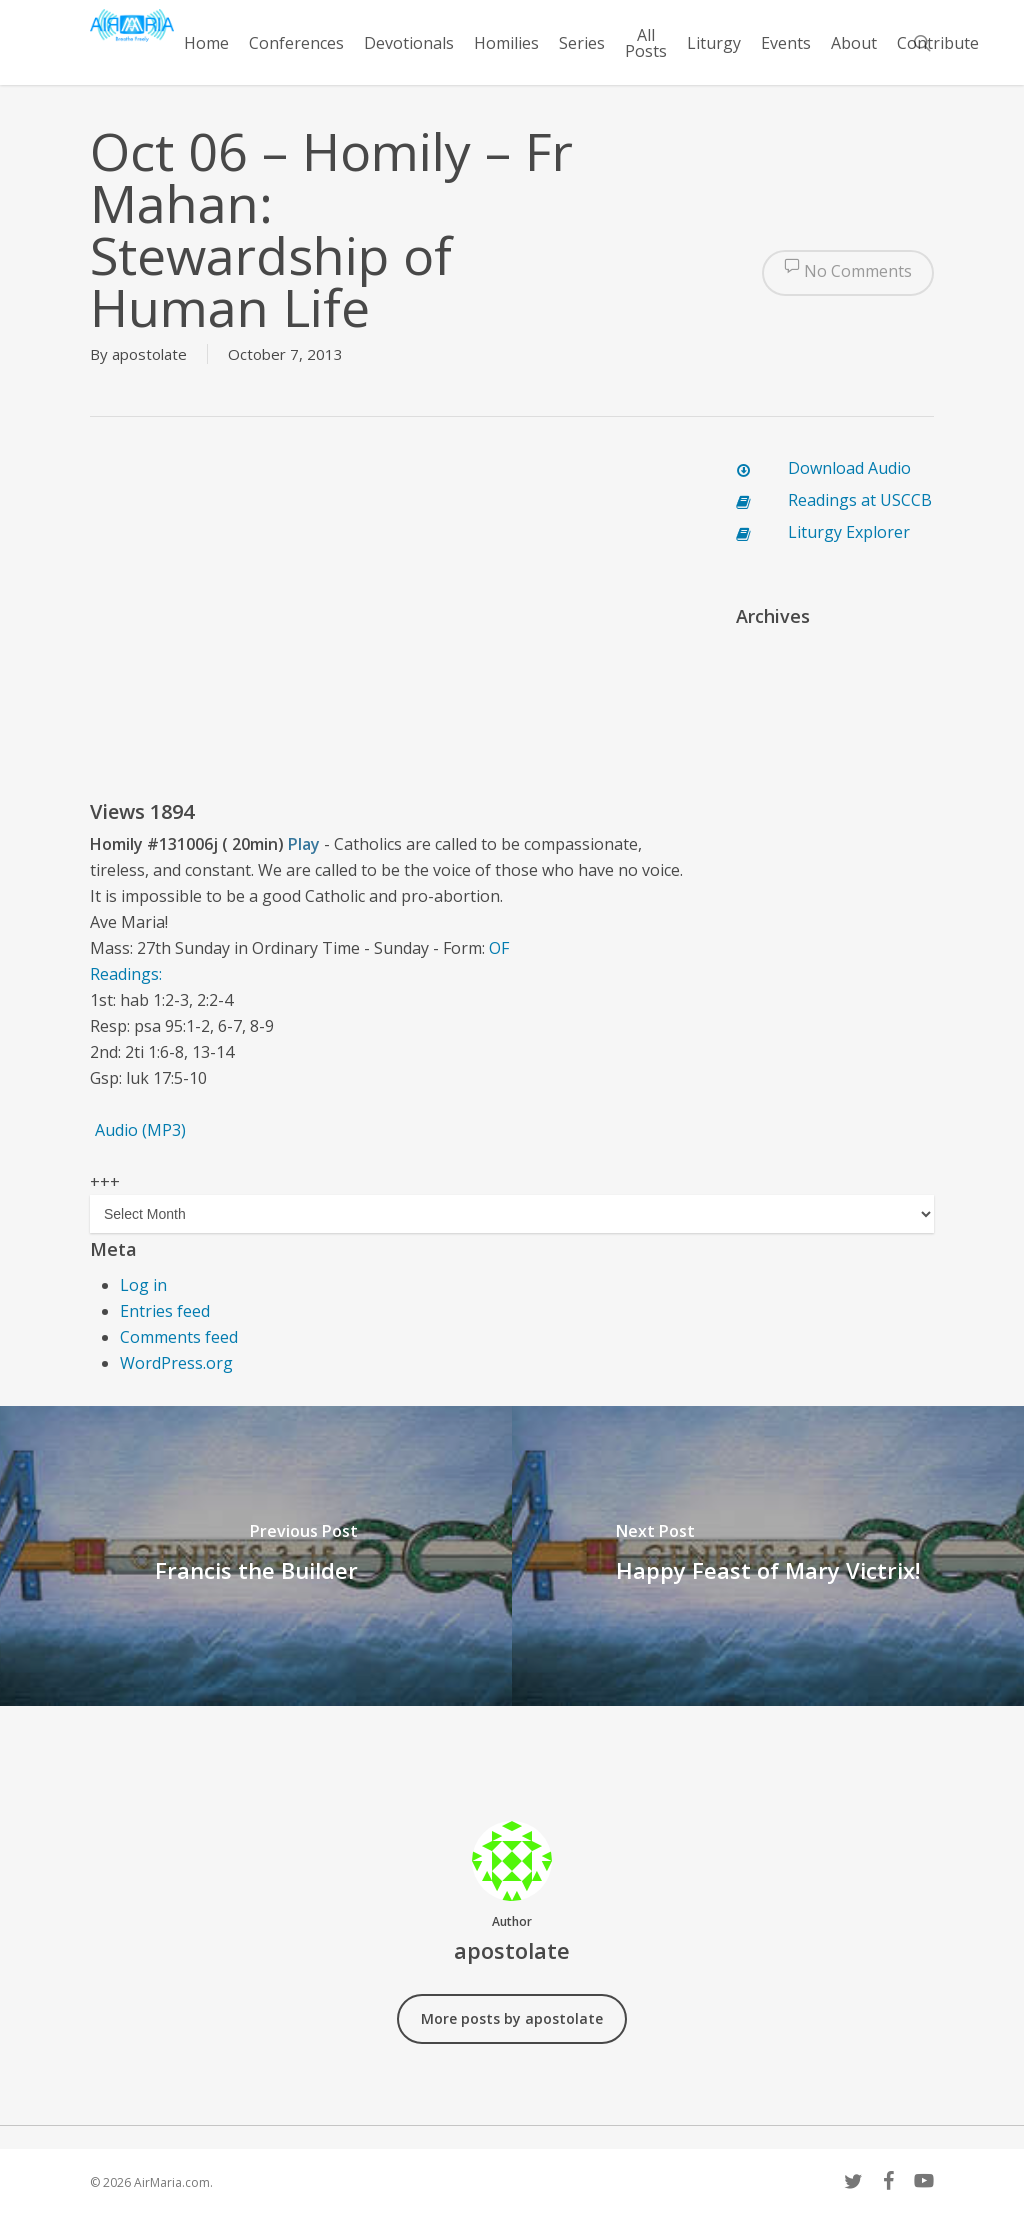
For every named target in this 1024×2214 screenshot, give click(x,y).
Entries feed (165, 1311)
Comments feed (179, 1337)
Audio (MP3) (140, 1130)
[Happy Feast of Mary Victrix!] (768, 1556)
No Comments (848, 273)
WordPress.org (176, 1363)
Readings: (128, 974)
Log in (143, 1285)
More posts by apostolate (512, 2018)
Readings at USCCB (860, 500)
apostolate (149, 354)
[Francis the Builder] (256, 1556)
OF (499, 948)
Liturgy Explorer (849, 532)
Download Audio (849, 468)
